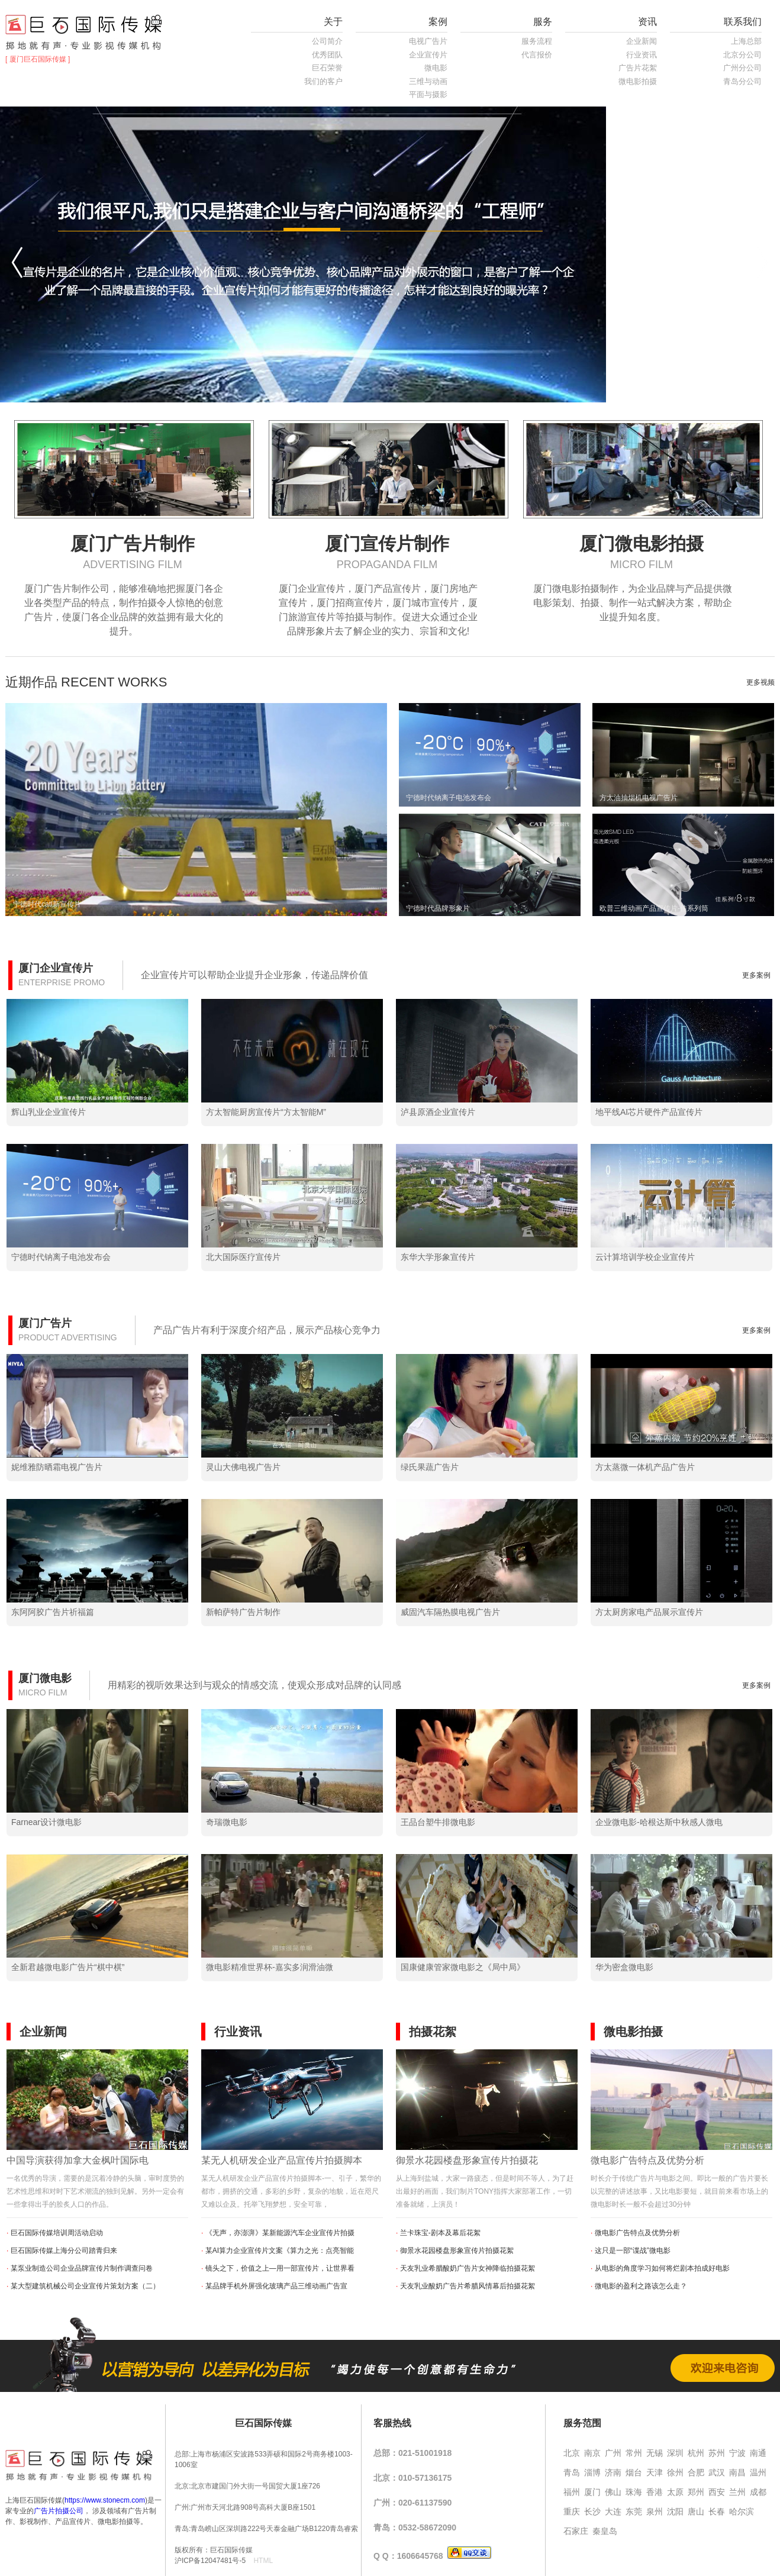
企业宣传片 (428, 54)
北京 (571, 2453)
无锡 (654, 2453)
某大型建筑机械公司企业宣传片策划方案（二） (85, 2286)
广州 (613, 2453)
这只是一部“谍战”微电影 (633, 2250)
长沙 (592, 2511)
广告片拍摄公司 (58, 2511)
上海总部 (746, 41)
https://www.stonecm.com (105, 2500)
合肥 (696, 2472)
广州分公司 (742, 67)
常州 (634, 2453)
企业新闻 (641, 41)
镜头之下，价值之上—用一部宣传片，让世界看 (279, 2268)
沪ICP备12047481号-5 (210, 2560)
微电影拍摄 (637, 81)
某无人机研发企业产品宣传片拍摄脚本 (281, 2160)
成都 (758, 2492)
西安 (716, 2492)
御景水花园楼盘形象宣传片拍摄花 (467, 2160)
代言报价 (536, 54)
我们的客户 (323, 81)
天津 (654, 2472)
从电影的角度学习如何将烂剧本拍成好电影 (662, 2268)
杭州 (696, 2453)
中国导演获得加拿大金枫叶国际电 (78, 2160)
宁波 (737, 2453)
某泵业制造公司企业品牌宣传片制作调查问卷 (82, 2268)
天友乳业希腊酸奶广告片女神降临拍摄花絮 (467, 2268)
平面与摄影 (428, 94)
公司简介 (327, 41)
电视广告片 (428, 41)
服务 (542, 22)
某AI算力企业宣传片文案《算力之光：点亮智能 (279, 2250)
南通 (758, 2453)
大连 (613, 2511)
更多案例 (756, 975)
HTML (263, 2560)
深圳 (675, 2453)
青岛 (571, 2472)
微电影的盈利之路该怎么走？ (641, 2286)
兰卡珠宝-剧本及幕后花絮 (440, 2233)
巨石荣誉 (327, 67)
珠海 (634, 2492)
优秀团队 (327, 54)
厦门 (592, 2492)
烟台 (634, 2472)
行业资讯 (641, 54)
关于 (333, 22)
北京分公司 (742, 54)
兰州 (737, 2492)
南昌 (737, 2472)
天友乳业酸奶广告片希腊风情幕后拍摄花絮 (467, 2286)
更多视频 (760, 682)
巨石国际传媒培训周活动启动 (57, 2233)
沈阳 (675, 2511)
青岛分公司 (742, 81)
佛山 (613, 2492)
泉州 (654, 2511)
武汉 (716, 2472)
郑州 (696, 2492)
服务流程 (536, 41)
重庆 (571, 2511)
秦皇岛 (604, 2531)
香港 (654, 2492)
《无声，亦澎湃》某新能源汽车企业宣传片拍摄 (279, 2233)
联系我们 (743, 22)
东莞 (634, 2511)
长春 (716, 2511)
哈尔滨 (741, 2511)
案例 (437, 22)
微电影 (435, 67)
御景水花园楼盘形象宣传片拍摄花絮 (457, 2250)
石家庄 (575, 2531)
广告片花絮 (637, 67)
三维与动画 (428, 81)
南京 (592, 2453)
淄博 (592, 2472)
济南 (613, 2472)
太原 (675, 2492)
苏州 (716, 2453)
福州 (571, 2492)
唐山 (696, 2511)
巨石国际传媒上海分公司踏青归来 (64, 2250)
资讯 (647, 22)
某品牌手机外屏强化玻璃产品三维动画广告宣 (276, 2286)
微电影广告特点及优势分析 (647, 2160)
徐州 (675, 2472)
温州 (758, 2472)
